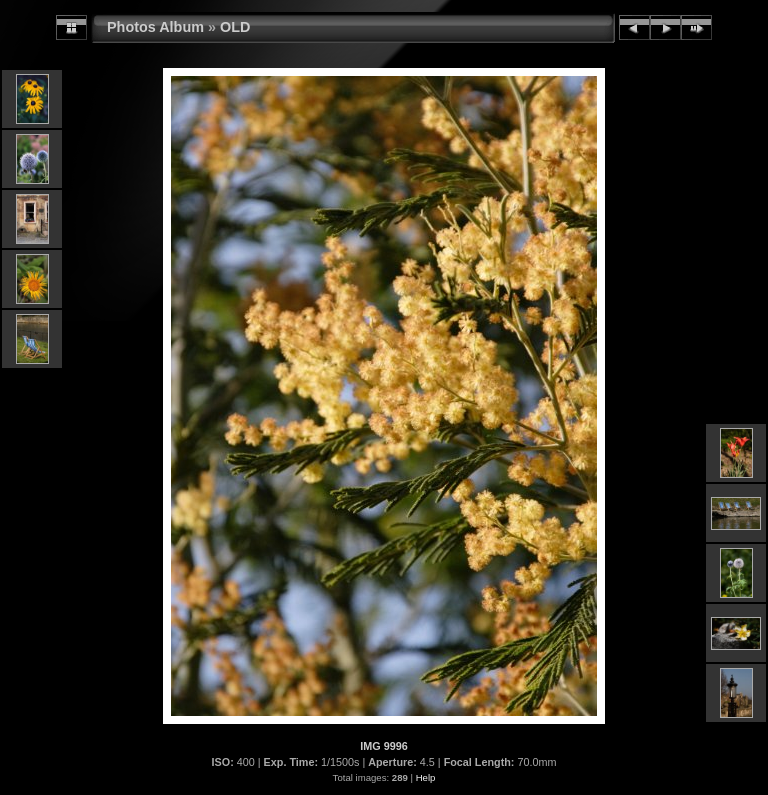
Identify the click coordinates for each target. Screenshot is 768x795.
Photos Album (155, 27)
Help (426, 777)
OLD (235, 27)
